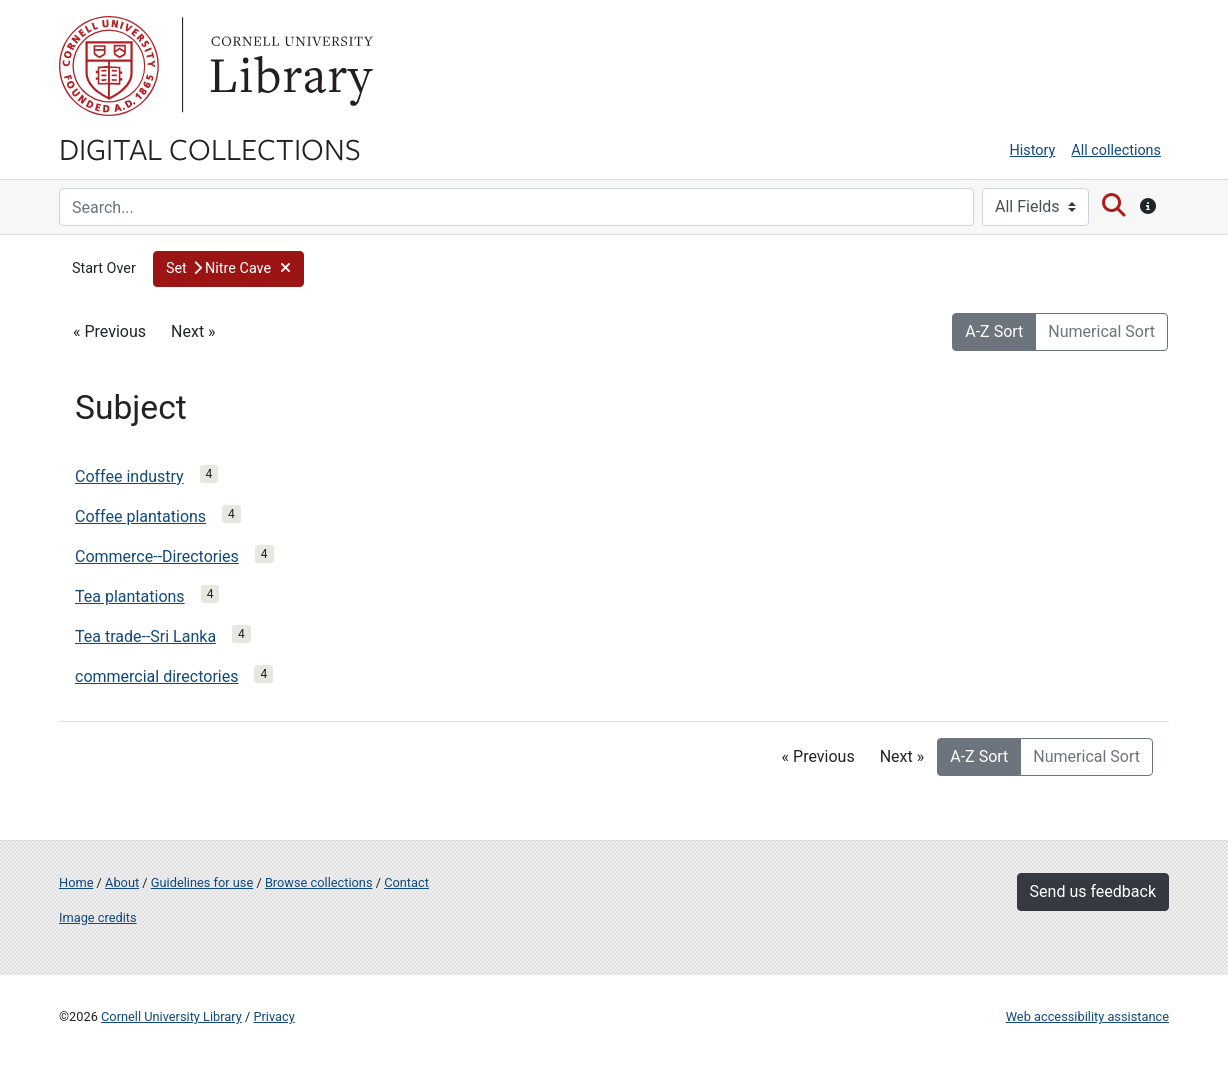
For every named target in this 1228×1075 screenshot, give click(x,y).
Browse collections (319, 882)
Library (289, 66)
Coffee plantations (140, 516)
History (1033, 150)
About (122, 882)
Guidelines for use (202, 882)
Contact (406, 882)
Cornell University (109, 66)
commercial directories (156, 676)
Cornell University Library (171, 1016)
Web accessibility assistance (1087, 1016)
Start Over (104, 268)
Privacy (273, 1016)
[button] (229, 269)
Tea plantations (130, 596)
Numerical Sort (1101, 331)
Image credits (98, 917)
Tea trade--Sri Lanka (145, 636)
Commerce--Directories (157, 556)
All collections (1116, 150)
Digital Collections (210, 148)
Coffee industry (129, 476)
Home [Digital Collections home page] (76, 882)
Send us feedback (1093, 891)
